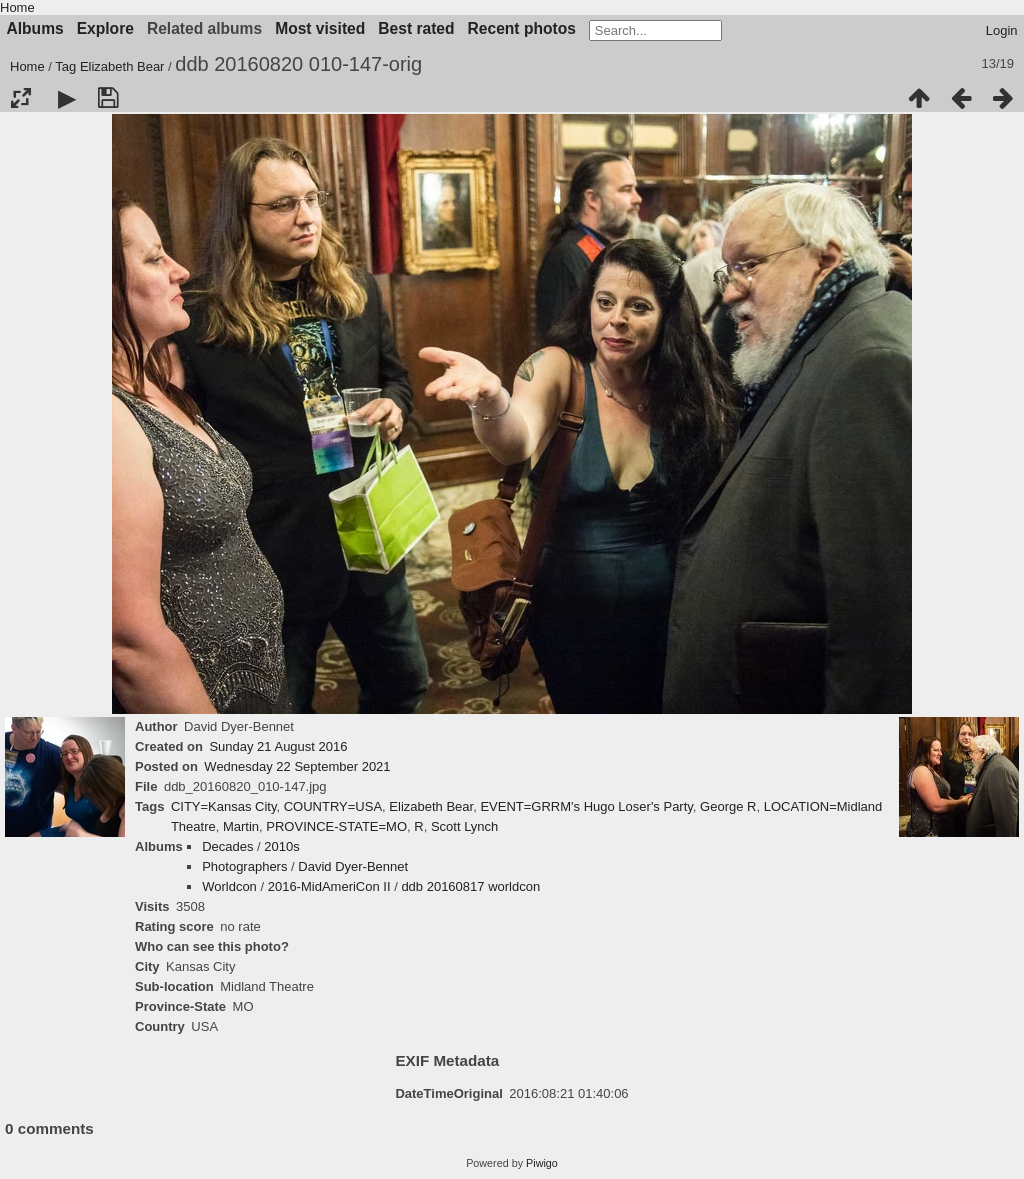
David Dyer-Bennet (353, 866)
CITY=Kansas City (224, 806)
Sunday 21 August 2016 (278, 746)
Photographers (244, 866)
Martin (241, 826)
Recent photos (522, 28)
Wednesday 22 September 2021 (297, 766)
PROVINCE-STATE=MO (336, 826)
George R (728, 806)
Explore (105, 28)
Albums (35, 28)
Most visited (320, 28)
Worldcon (229, 886)
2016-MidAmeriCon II (329, 886)
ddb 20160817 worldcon (470, 886)
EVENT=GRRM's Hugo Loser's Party (586, 806)
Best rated (416, 28)
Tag (65, 66)
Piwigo (542, 1163)
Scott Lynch (464, 826)
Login (1002, 30)
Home (17, 7)
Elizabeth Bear (122, 66)
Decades (227, 846)
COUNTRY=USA (333, 806)
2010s (281, 846)
